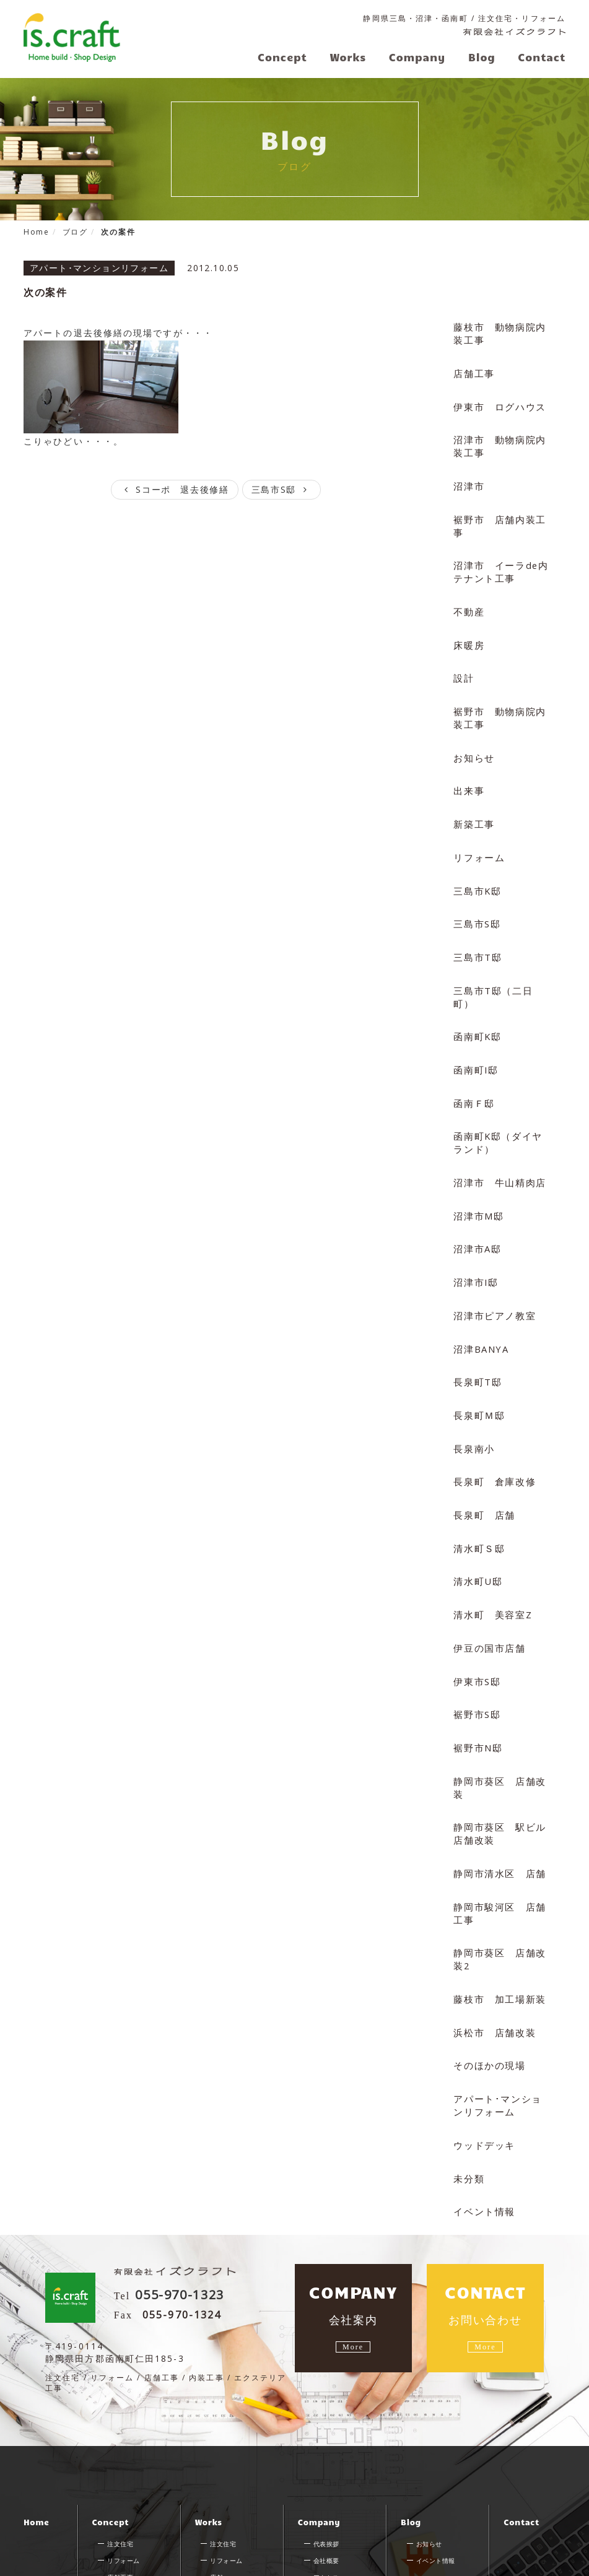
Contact (521, 2445)
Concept (110, 2445)
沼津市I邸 (475, 1230)
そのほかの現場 (488, 1983)
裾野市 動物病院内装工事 (498, 700)
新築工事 (472, 802)
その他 (220, 2517)
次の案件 (46, 290)
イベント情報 (483, 2124)
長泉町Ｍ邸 (478, 1358)
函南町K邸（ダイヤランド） (501, 1096)
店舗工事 (472, 369)
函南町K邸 (476, 994)
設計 (463, 661)
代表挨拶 (326, 2467)
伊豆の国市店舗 (488, 1582)
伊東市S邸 (476, 1614)
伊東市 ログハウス (498, 400)
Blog (411, 2445)
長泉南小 (472, 1390)
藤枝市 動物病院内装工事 (498, 330)
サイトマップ (50, 2564)
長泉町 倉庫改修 (493, 1422)
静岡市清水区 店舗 (498, 1799)
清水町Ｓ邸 (478, 1486)
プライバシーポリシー (137, 2564)
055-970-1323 (191, 2208)
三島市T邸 (476, 930)
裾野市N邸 (477, 1678)
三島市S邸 (283, 487)
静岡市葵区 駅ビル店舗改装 (498, 1760)
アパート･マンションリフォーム (500, 2022)
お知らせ (472, 738)
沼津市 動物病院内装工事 (498, 439)
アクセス (326, 2500)
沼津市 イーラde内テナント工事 (499, 559)
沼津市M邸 (477, 1166)
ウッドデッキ (483, 2060)
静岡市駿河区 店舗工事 (498, 1837)
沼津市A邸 (476, 1198)
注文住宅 (120, 2467)
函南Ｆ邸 (472, 1058)
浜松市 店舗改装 (493, 1952)
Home (36, 2445)
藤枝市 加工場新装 (498, 1919)
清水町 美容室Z (491, 1550)
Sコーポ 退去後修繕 (174, 487)
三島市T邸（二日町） (501, 962)
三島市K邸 (476, 866)
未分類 (467, 2091)
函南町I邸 (475, 1026)
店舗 (216, 2500)
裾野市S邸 (476, 1646)
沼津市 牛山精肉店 (498, 1134)
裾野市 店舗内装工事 (498, 515)
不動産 (467, 598)
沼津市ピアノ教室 (493, 1262)
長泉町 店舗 (483, 1454)
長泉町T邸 (476, 1326)
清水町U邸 (476, 1518)
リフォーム (478, 833)
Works (208, 2445)
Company (319, 2445)
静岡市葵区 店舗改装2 (498, 1881)
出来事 (467, 770)
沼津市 (467, 477)
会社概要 (326, 2483)
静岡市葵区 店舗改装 (498, 1716)
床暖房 (467, 629)
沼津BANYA (480, 1294)
